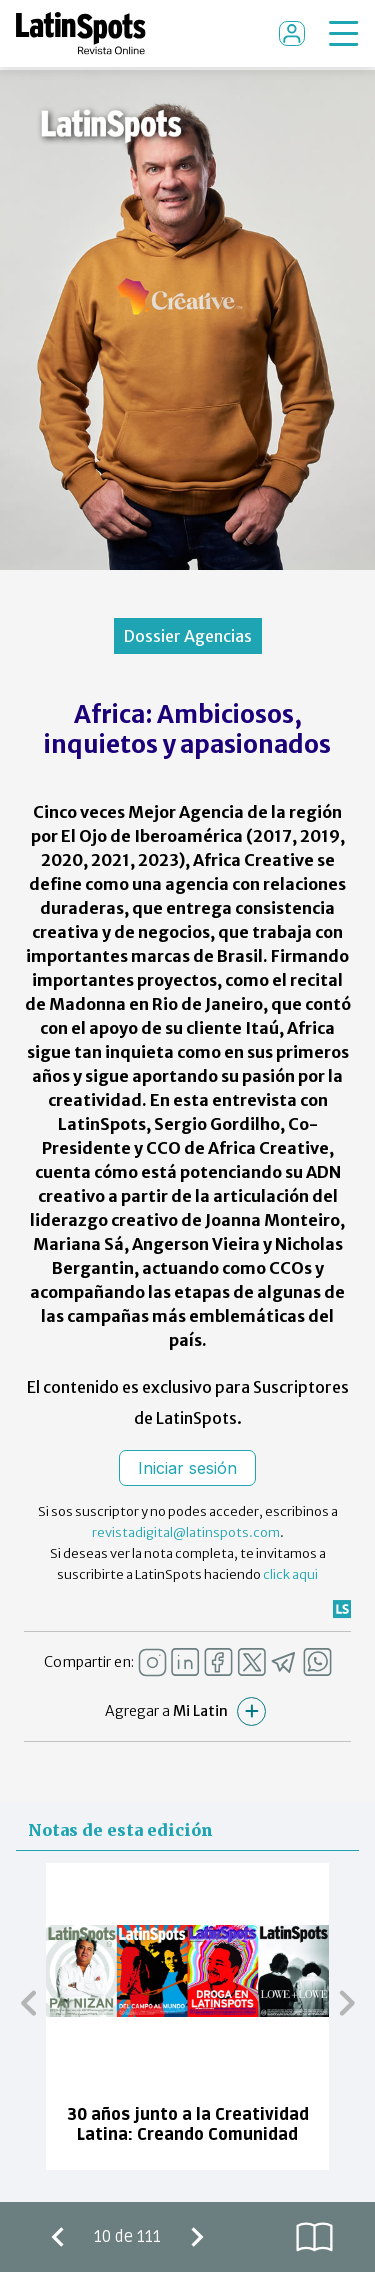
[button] (28, 2002)
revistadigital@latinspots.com (186, 1532)
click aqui (290, 1574)
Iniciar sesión (187, 1468)
